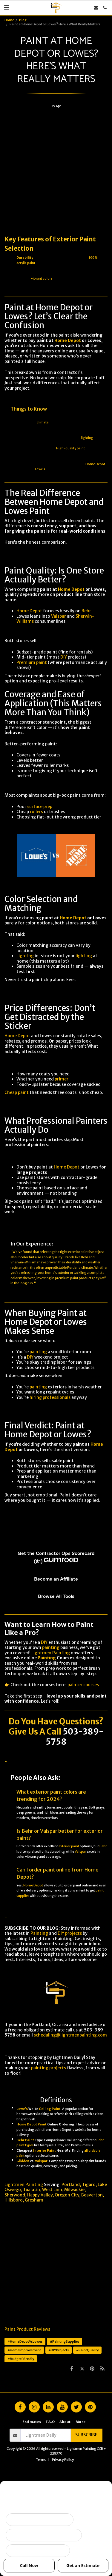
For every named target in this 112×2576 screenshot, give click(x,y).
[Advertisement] (56, 169)
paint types (24, 2145)
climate (42, 422)
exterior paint (78, 1252)
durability (73, 1262)
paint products (81, 1278)
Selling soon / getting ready (40, 2519)
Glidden (22, 2161)
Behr (86, 610)
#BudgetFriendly (20, 2359)
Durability (24, 258)
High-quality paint (70, 448)
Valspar (58, 616)
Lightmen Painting (50, 1652)
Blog (23, 20)
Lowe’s (40, 469)
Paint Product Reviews (27, 2329)
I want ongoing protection (38, 2550)
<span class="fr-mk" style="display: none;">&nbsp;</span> (56, 1558)
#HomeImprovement (24, 2350)
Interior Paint (44, 2151)
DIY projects (70, 1933)
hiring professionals (50, 1397)
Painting (47, 1658)
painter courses (83, 1684)
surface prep (39, 806)
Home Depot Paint (31, 2124)
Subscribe (86, 2435)
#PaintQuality (87, 2350)
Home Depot (67, 340)
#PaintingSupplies (64, 2341)
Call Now (29, 2565)
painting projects (48, 2068)
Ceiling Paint (50, 2109)
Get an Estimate (82, 2565)
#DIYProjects (58, 2350)
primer (61, 1079)
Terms (41, 2460)
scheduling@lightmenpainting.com (70, 2035)
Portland (74, 1268)
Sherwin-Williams (24, 1262)
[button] (6, 7)
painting (38, 1351)
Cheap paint (16, 1092)
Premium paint (31, 662)
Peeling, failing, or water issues (44, 2535)
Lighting (25, 955)
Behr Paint (25, 2140)
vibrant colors (41, 278)
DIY (63, 657)
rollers (36, 811)
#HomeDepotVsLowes (24, 2341)
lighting (87, 438)
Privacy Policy (63, 2460)
